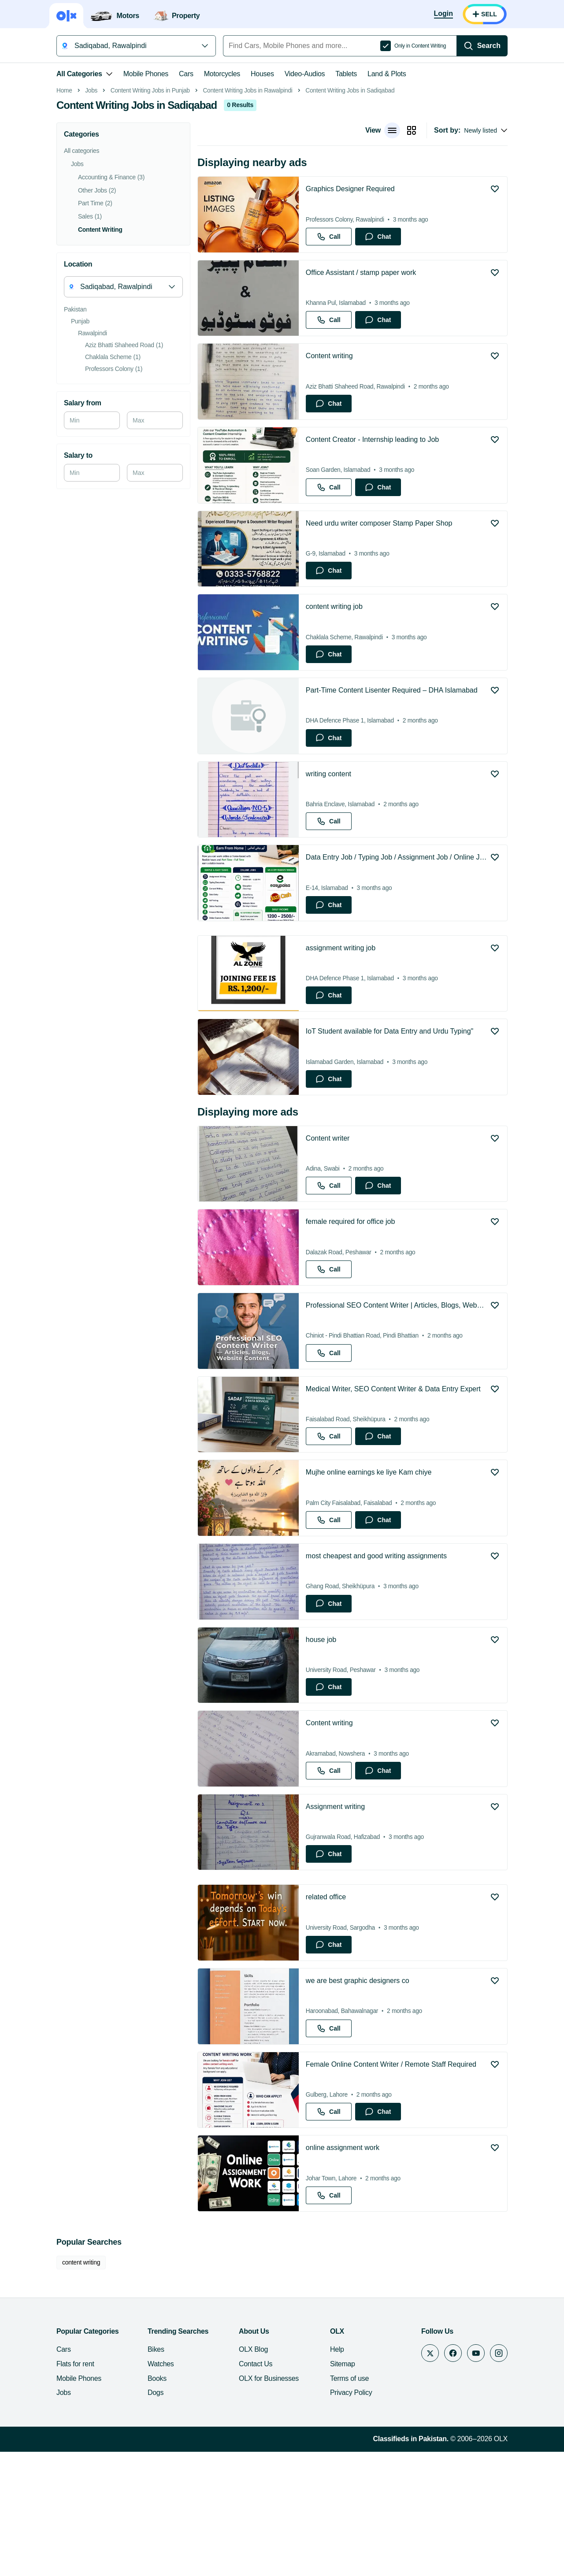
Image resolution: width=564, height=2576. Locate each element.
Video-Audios (305, 74)
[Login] (443, 14)
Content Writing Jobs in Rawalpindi (247, 214)
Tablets (346, 74)
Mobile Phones (145, 74)
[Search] (482, 45)
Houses (262, 74)
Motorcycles (222, 74)
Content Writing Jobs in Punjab (150, 214)
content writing (81, 2386)
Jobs (91, 214)
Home (64, 214)
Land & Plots (386, 74)
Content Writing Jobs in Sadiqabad (349, 214)
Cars (186, 74)
